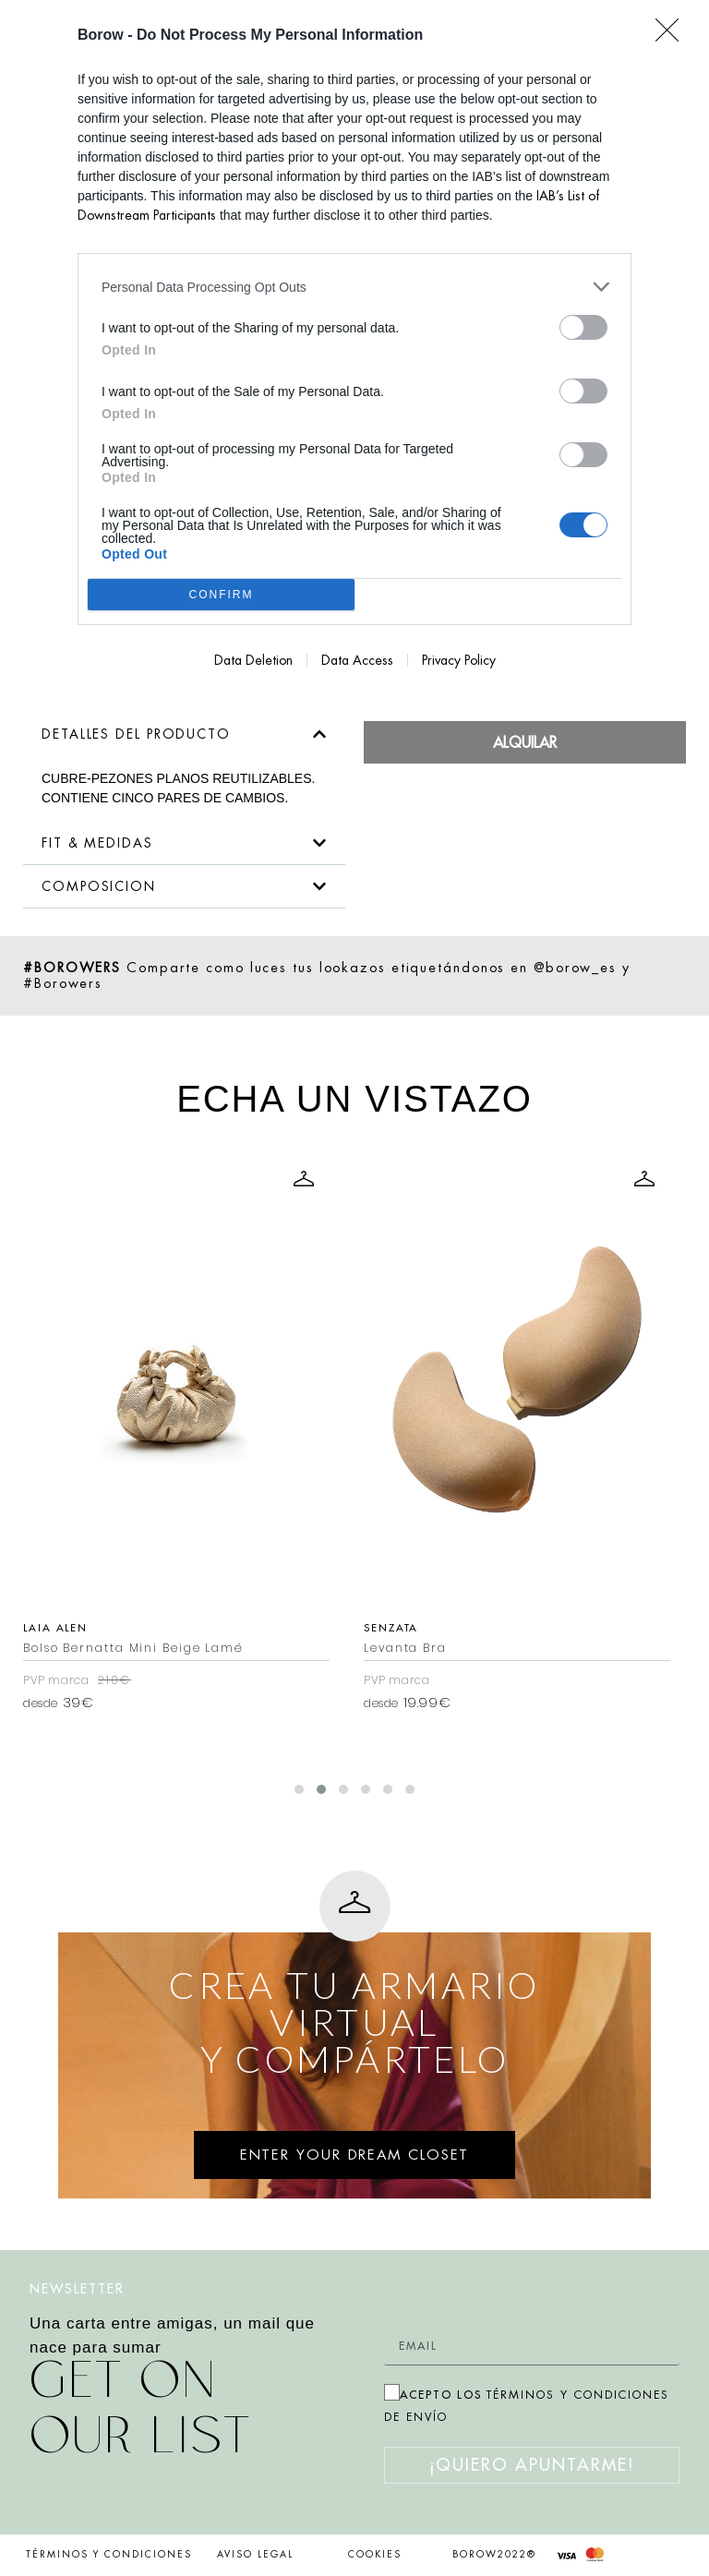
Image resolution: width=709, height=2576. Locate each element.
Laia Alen (295, 1627)
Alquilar (525, 742)
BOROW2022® (494, 2554)
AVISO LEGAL (255, 2554)
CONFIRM (221, 595)
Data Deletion (253, 660)
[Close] (673, 36)
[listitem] (354, 286)
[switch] (583, 327)
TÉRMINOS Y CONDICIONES (109, 2554)
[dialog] (354, 347)
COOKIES (375, 2554)
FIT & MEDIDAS (97, 843)
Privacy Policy (459, 660)
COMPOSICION (99, 886)
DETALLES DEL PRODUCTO (136, 734)
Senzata (631, 1627)
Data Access (357, 660)
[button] (184, 734)
